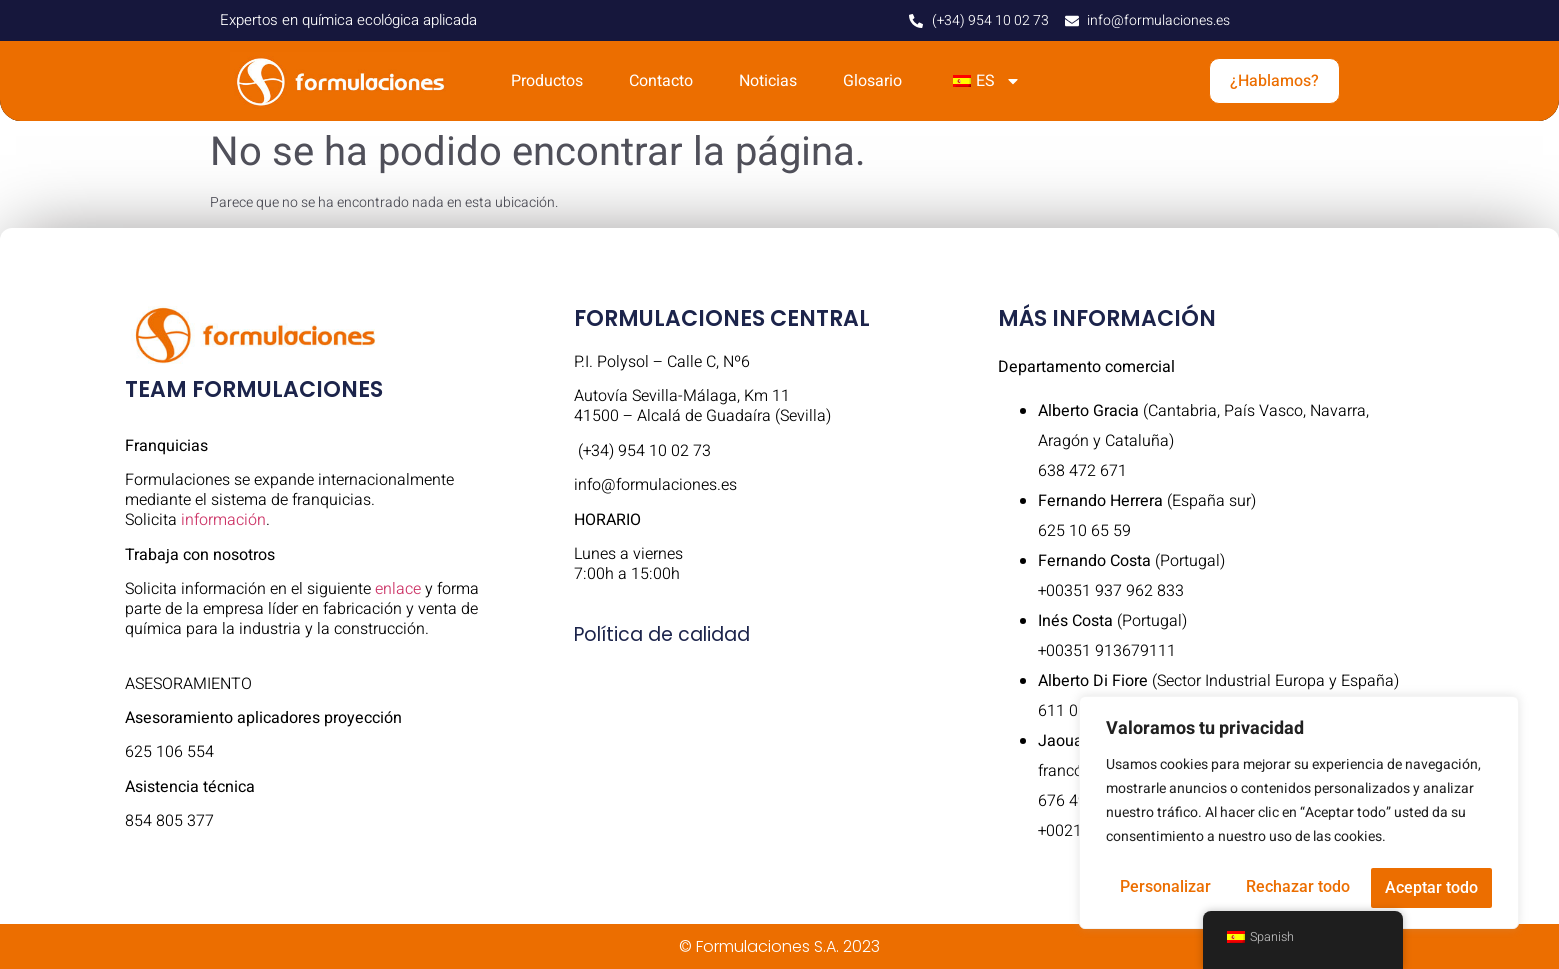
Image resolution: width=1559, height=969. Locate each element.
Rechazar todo (1298, 887)
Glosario (872, 81)
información (223, 520)
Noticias (768, 81)
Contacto (661, 81)
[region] (1299, 814)
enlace (398, 589)
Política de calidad (662, 634)
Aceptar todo (1431, 887)
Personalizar (1165, 887)
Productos (547, 81)
